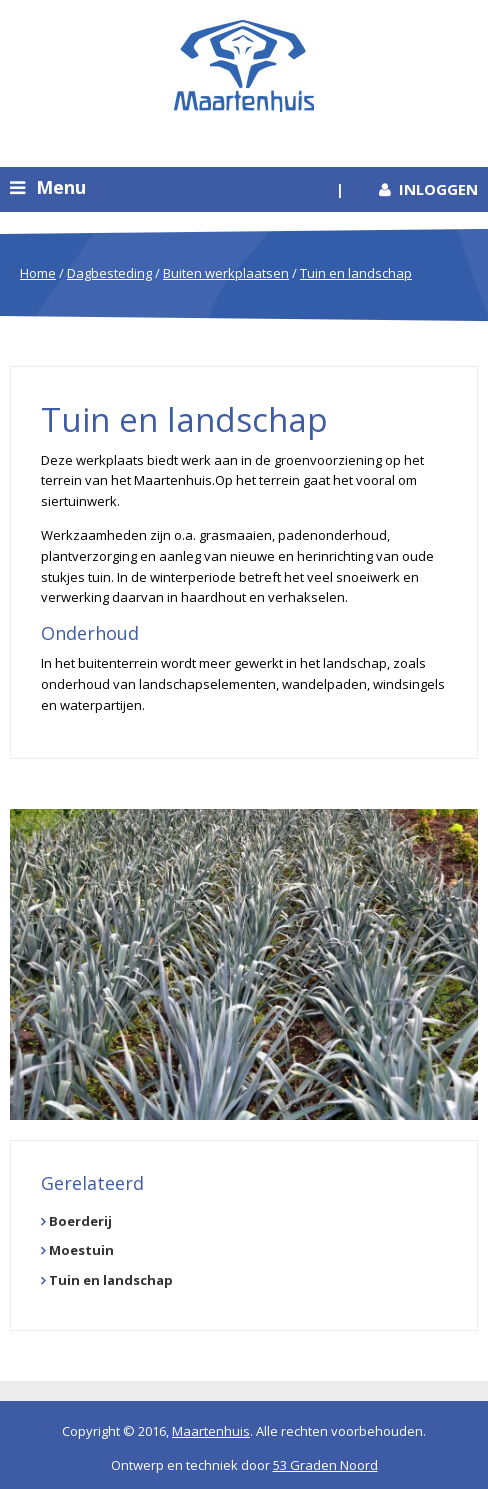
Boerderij (80, 1221)
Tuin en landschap (356, 273)
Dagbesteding (109, 273)
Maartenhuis (211, 1431)
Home (38, 273)
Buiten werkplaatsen (226, 273)
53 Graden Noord (325, 1465)
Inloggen (438, 189)
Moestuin (81, 1250)
